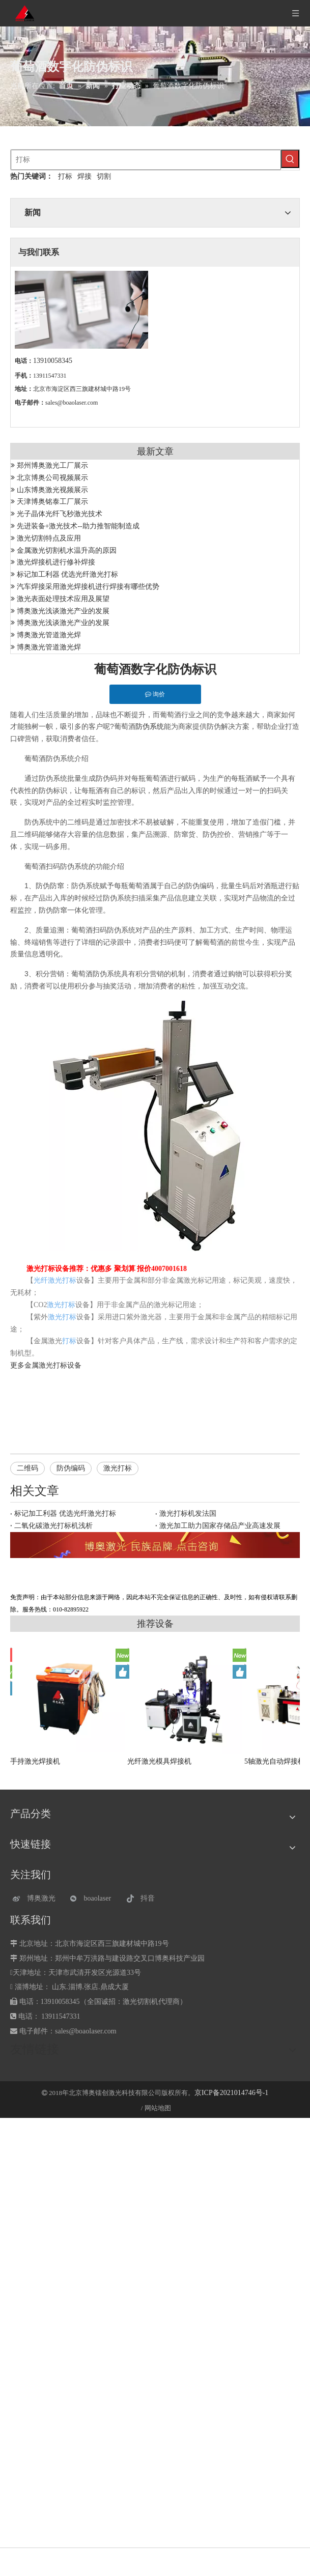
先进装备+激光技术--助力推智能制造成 (78, 526)
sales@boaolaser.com (71, 402)
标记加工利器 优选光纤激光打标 (68, 574)
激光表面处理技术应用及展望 (63, 599)
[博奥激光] (36, 1898)
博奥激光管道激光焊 (49, 635)
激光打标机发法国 (187, 1513)
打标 (65, 176)
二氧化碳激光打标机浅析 (53, 1526)
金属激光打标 (45, 1365)
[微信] (93, 1898)
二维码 (27, 1468)
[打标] (146, 160)
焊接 (84, 176)
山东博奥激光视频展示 (52, 490)
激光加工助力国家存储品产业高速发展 (219, 1526)
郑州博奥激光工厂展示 (52, 465)
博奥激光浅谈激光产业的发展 (63, 611)
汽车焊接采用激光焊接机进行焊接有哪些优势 (88, 586)
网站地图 (158, 2108)
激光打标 (117, 1468)
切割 (104, 176)
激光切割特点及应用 (49, 538)
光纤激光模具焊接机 (159, 1761)
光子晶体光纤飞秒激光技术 (59, 514)
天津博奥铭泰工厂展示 (52, 501)
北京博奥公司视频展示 (52, 478)
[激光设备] (155, 1545)
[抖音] (150, 1898)
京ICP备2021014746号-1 (231, 2093)
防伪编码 (71, 1468)
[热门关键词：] (290, 159)
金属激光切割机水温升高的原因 (67, 550)
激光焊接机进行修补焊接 (56, 562)
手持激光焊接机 (35, 1761)
